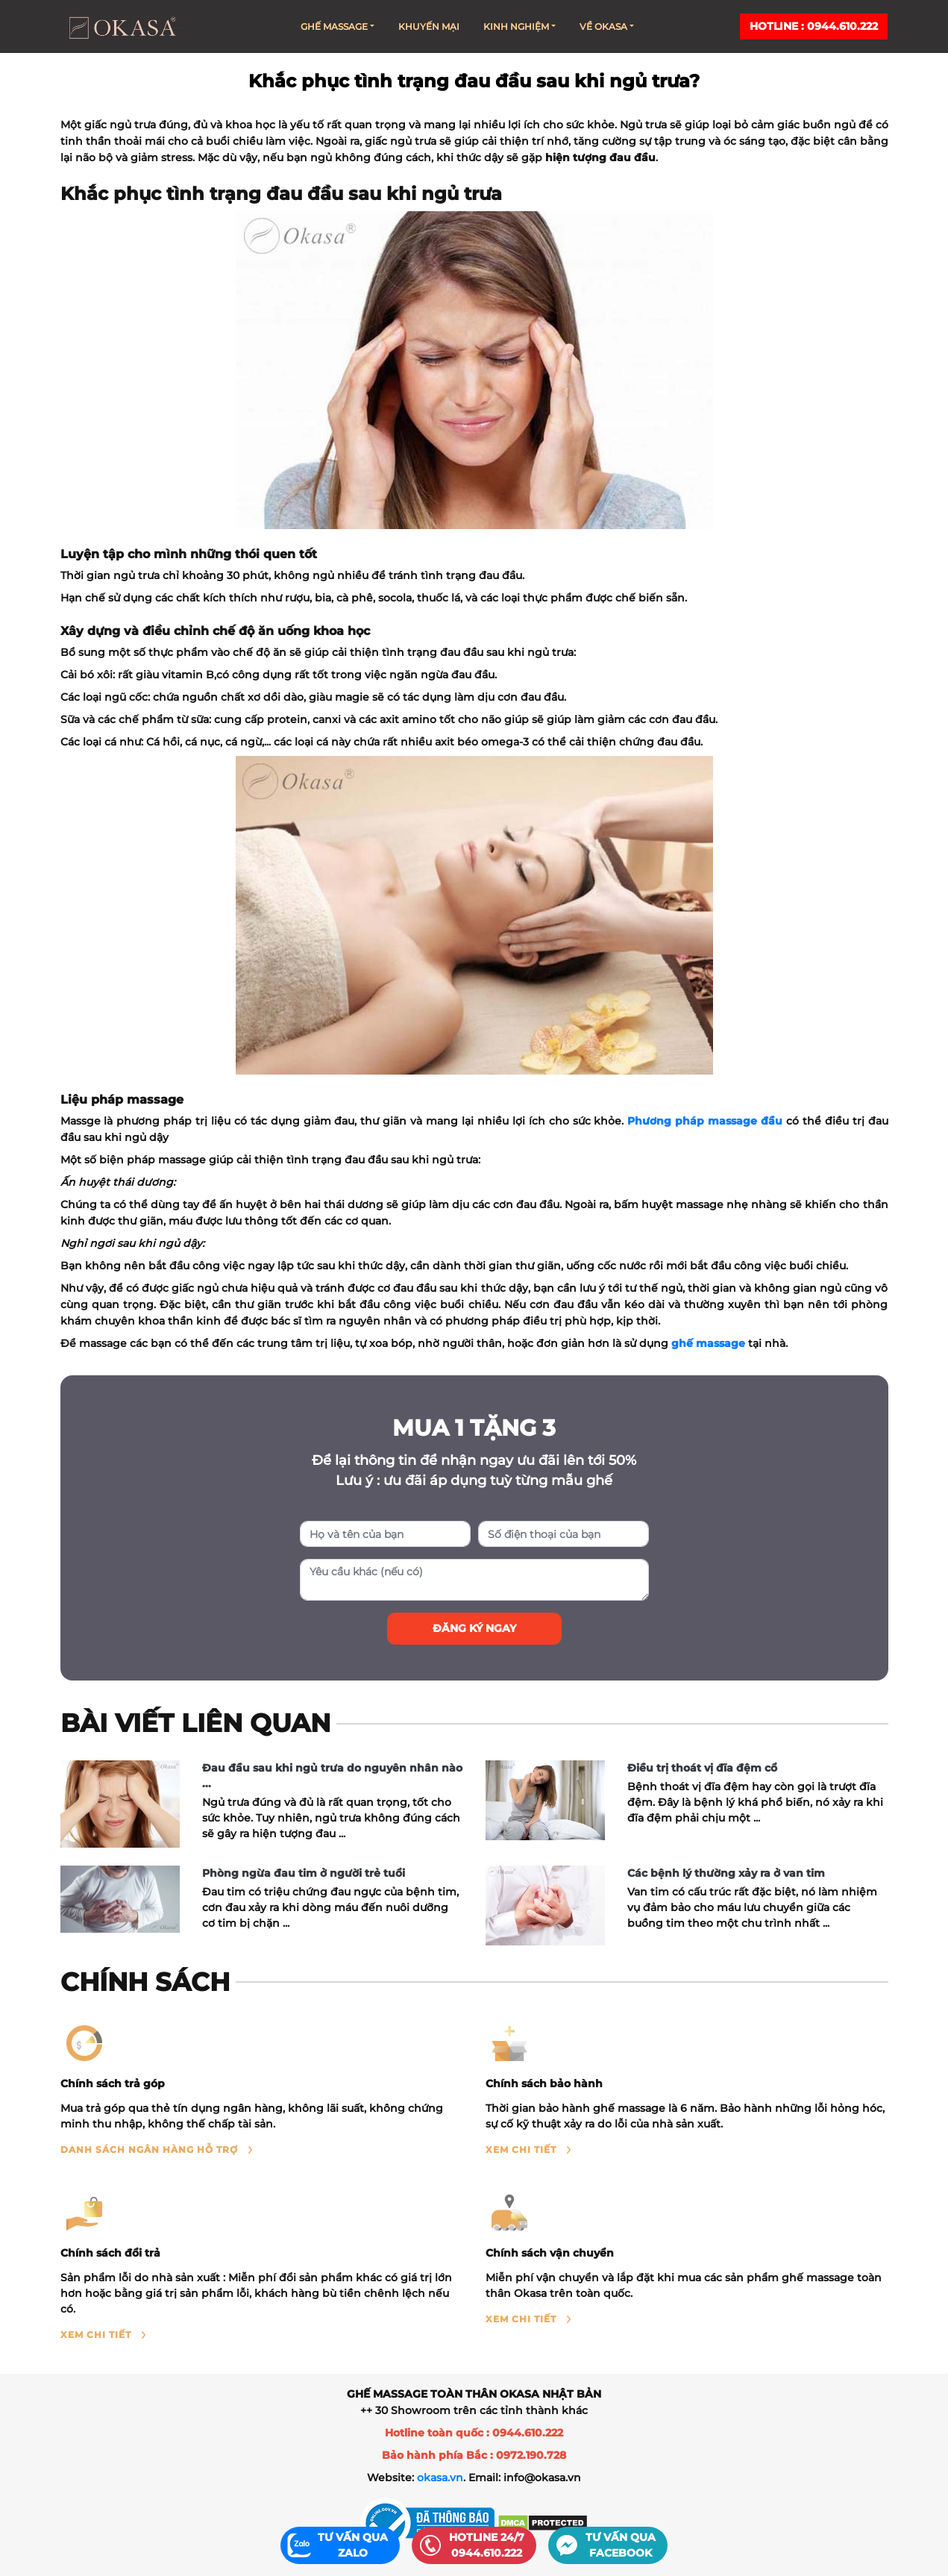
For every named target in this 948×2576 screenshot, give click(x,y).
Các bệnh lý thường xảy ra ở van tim (726, 1873)
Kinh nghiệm (519, 26)
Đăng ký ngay (474, 1628)
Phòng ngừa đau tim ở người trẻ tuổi (303, 1873)
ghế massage (708, 1343)
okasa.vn (440, 2477)
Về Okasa (607, 26)
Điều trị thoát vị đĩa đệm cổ (702, 1768)
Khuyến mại (428, 26)
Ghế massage (337, 26)
